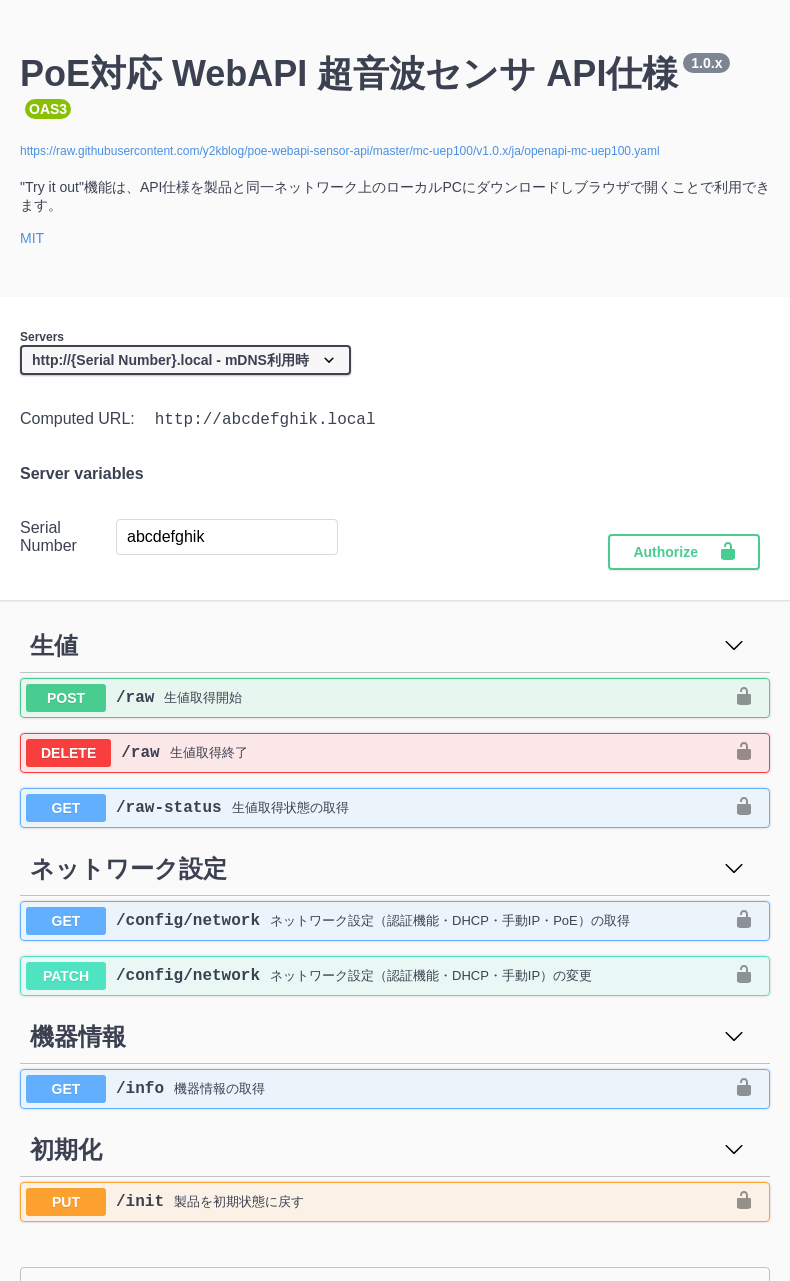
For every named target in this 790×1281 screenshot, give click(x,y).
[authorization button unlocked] (744, 702)
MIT (32, 238)
